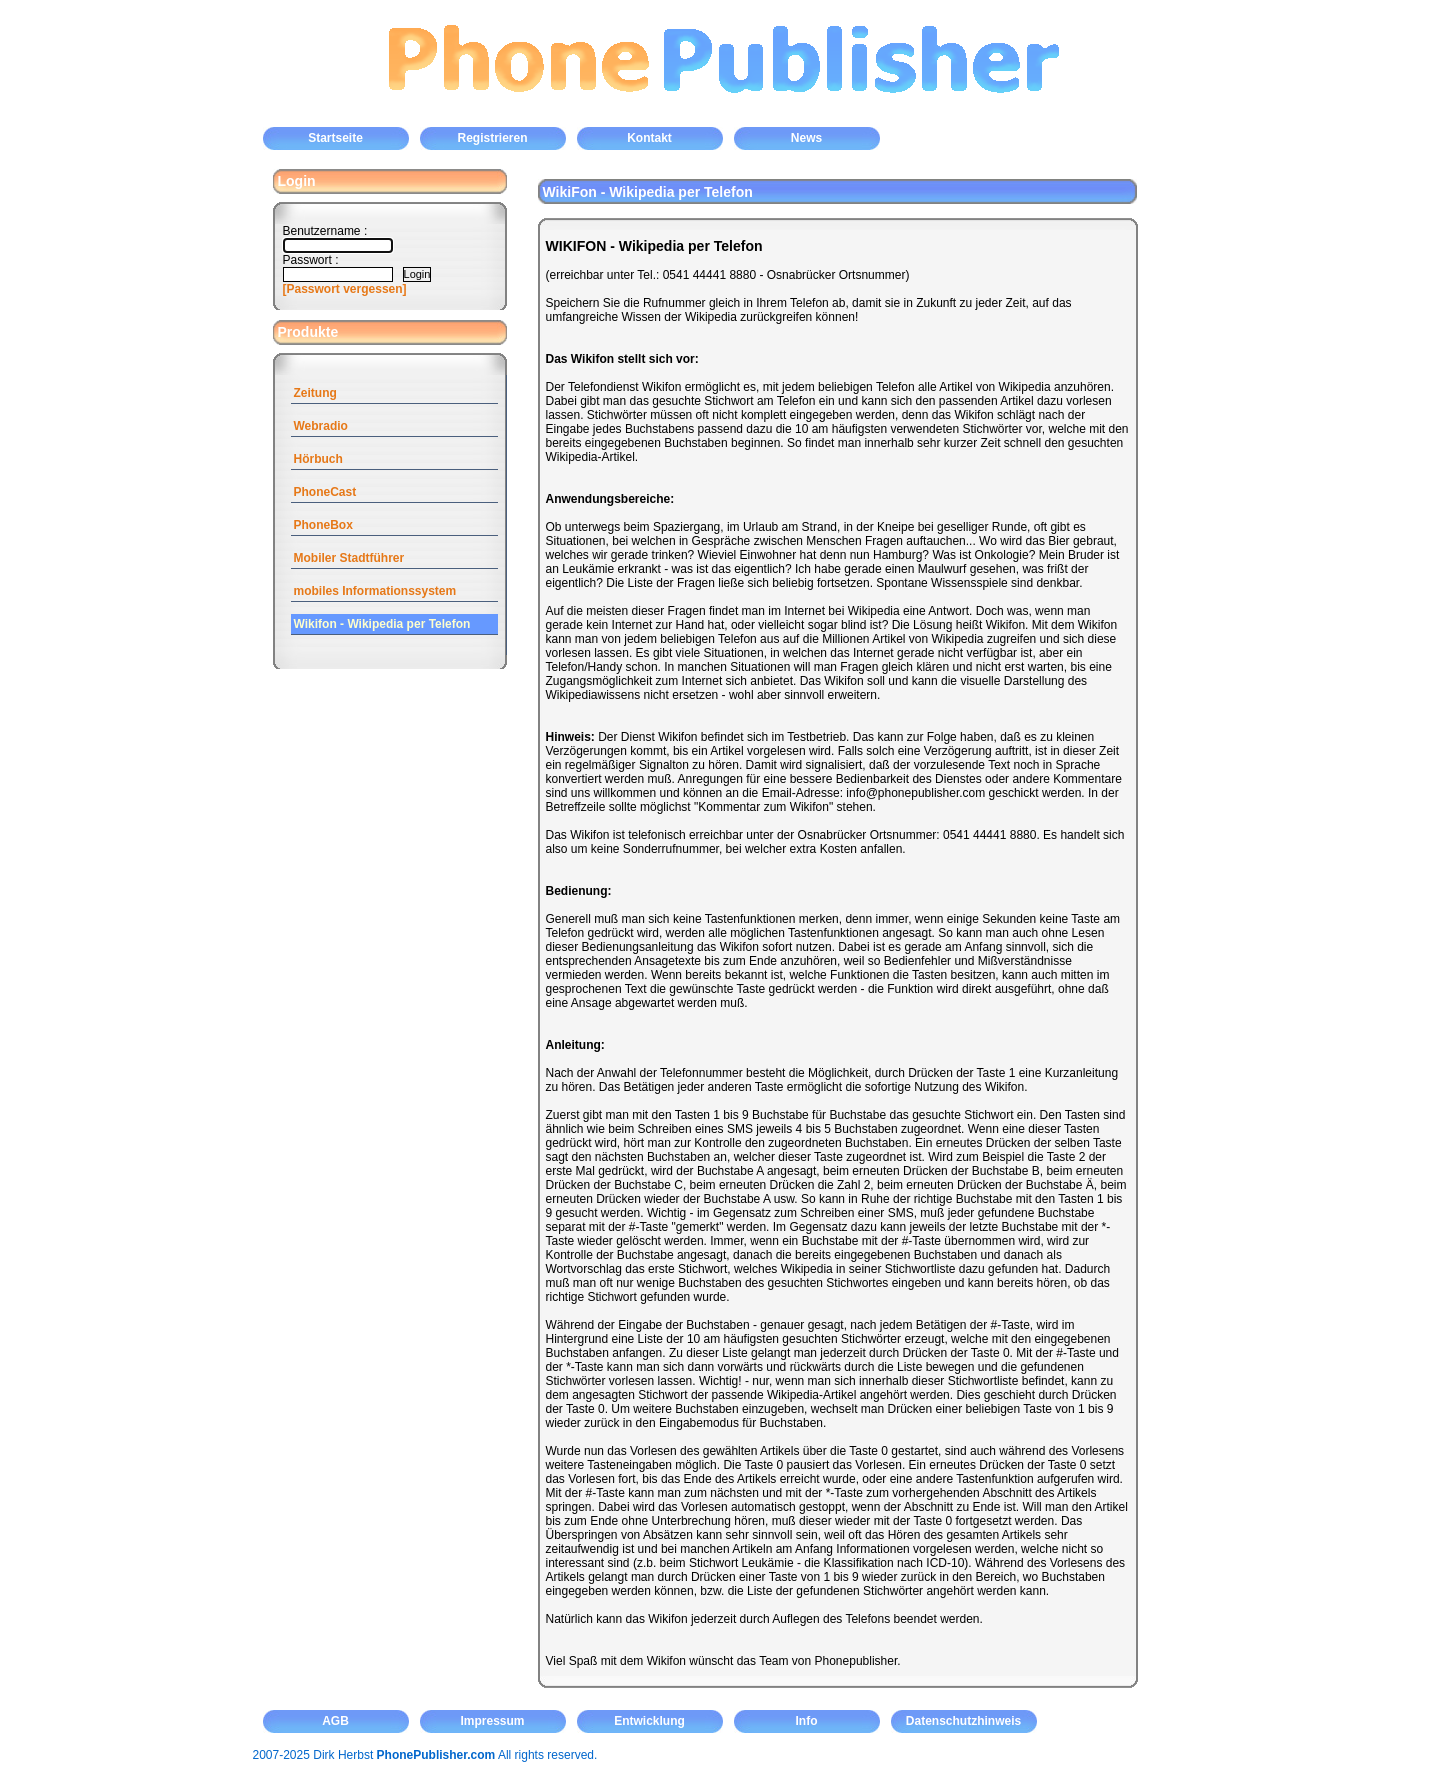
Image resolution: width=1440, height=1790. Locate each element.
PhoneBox (323, 525)
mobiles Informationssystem (375, 591)
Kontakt (649, 138)
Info (807, 1721)
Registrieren (492, 138)
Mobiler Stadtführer (349, 558)
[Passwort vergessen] (345, 289)
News (806, 138)
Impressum (492, 1721)
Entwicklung (649, 1721)
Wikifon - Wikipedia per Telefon (382, 624)
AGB (335, 1721)
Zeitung (315, 393)
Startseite (335, 138)
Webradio (321, 426)
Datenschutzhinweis (963, 1721)
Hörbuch (318, 459)
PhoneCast (325, 492)
